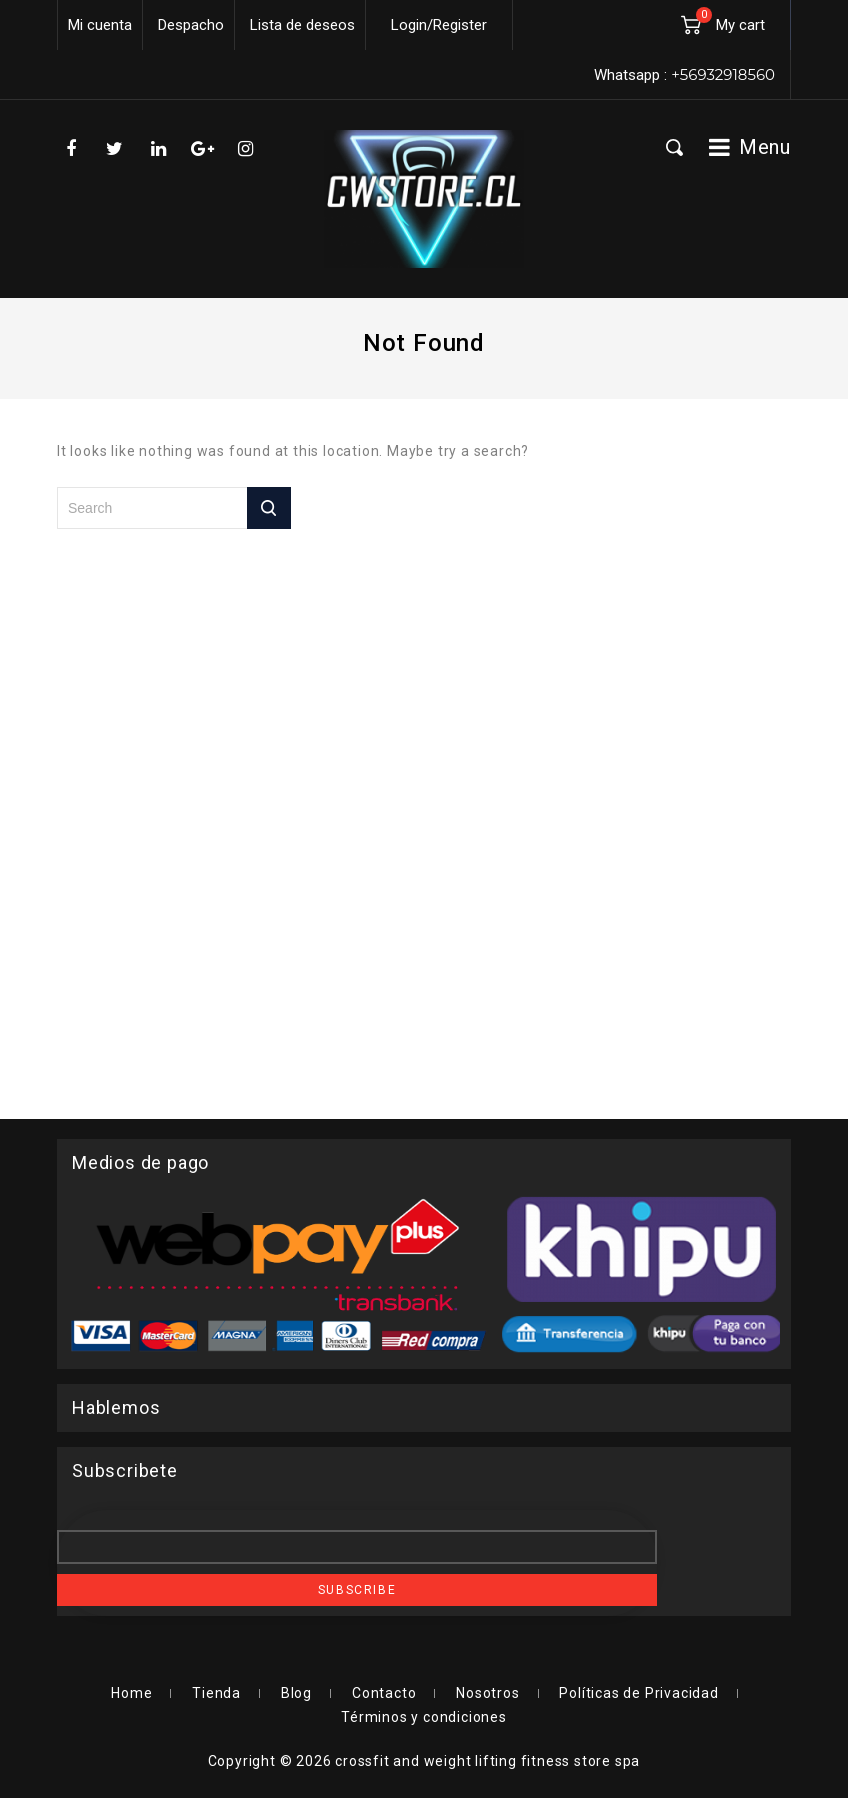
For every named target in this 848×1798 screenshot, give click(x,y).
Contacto (384, 1693)
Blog (296, 1693)
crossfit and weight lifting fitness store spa (487, 1761)
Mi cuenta (100, 25)
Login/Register (439, 25)
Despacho (191, 25)
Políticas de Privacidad (638, 1693)
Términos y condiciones (424, 1717)
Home (131, 1693)
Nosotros (487, 1693)
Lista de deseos (302, 25)
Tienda (216, 1693)
